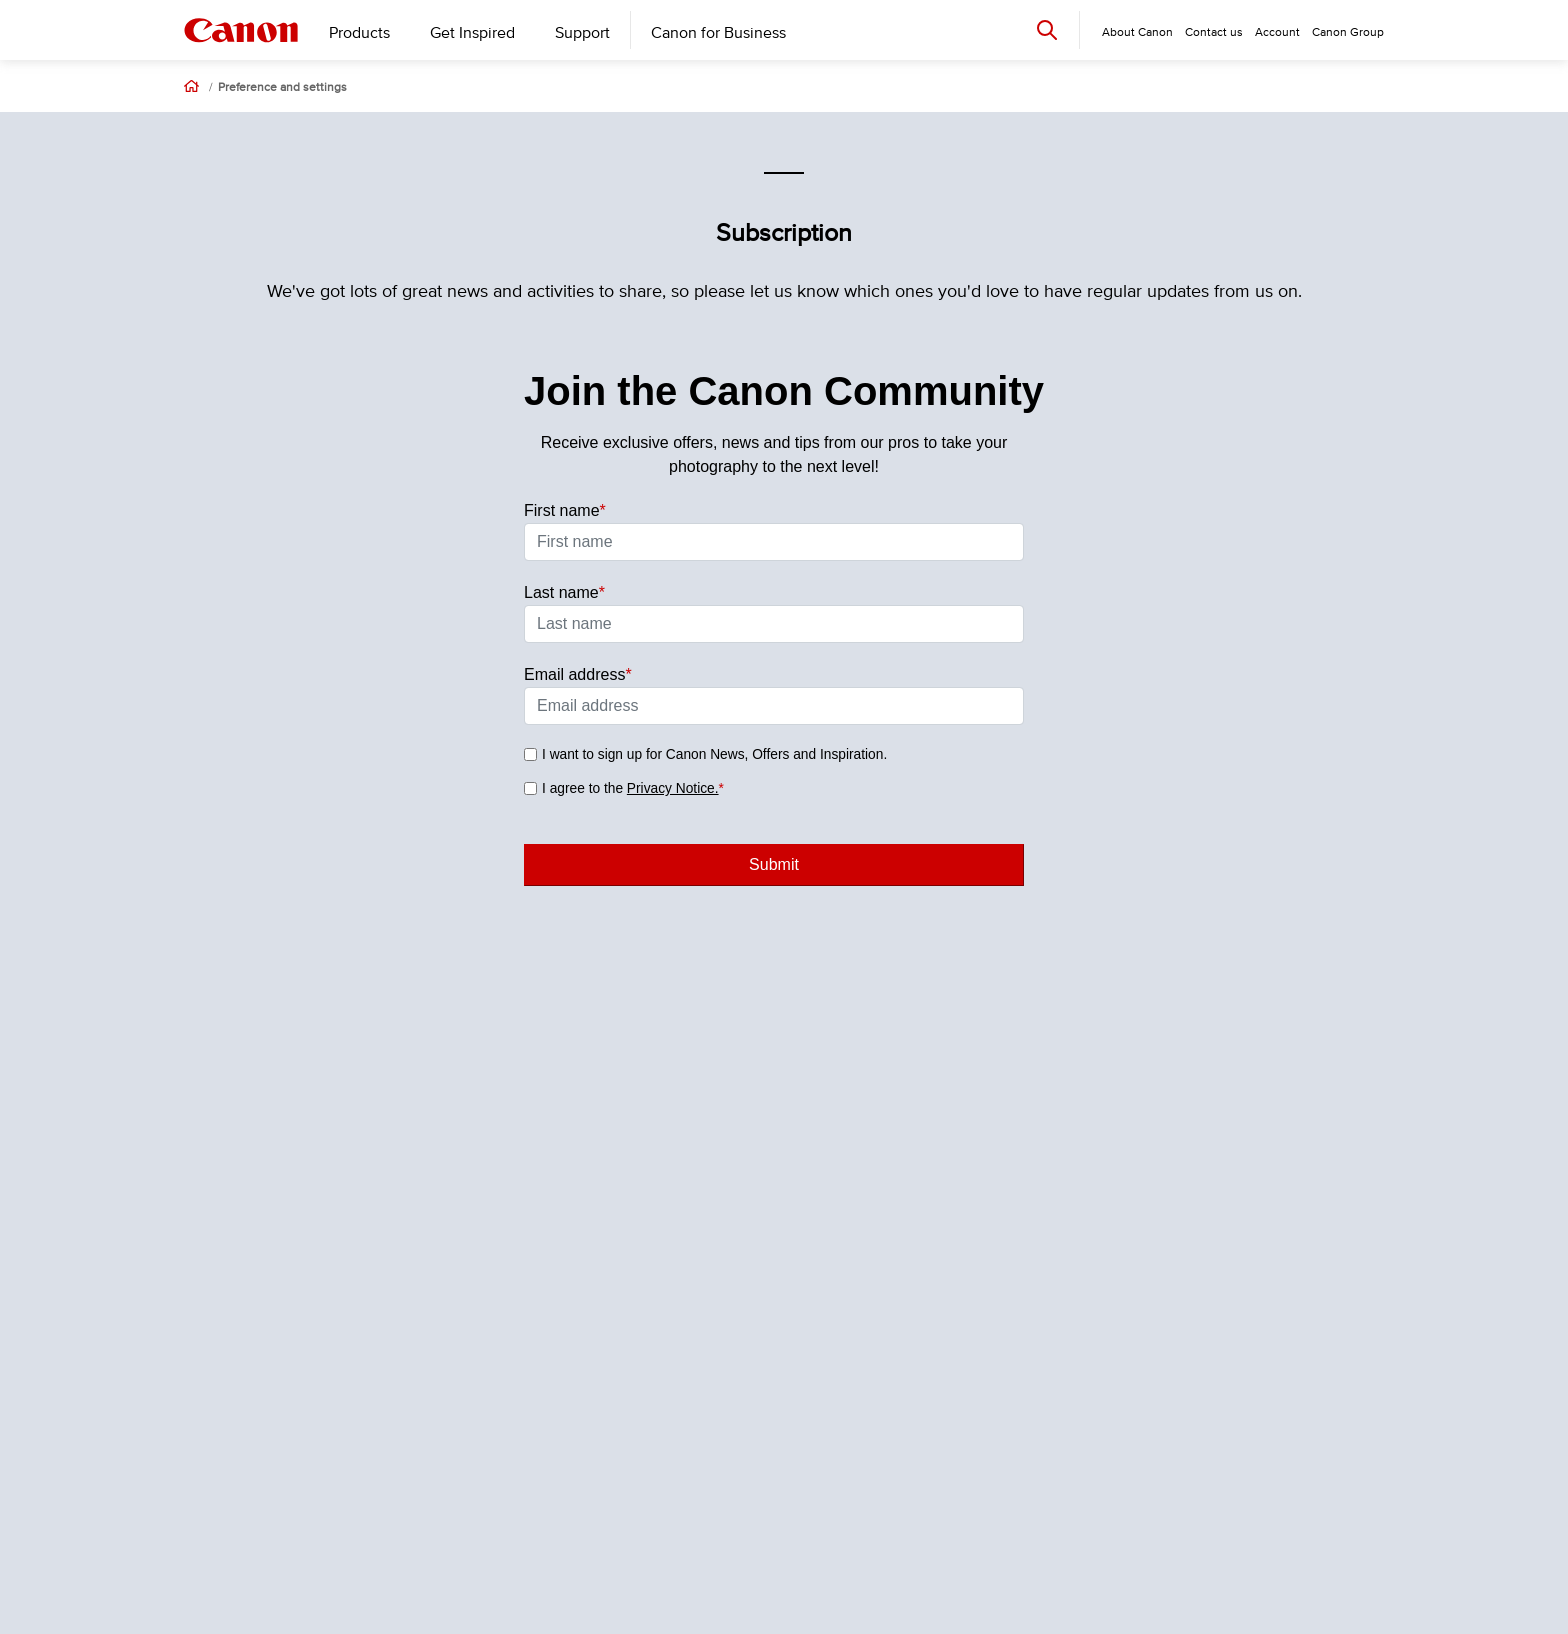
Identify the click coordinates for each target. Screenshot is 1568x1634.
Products (359, 33)
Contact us (1214, 32)
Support (582, 33)
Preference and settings (282, 88)
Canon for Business (718, 33)
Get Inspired (472, 33)
